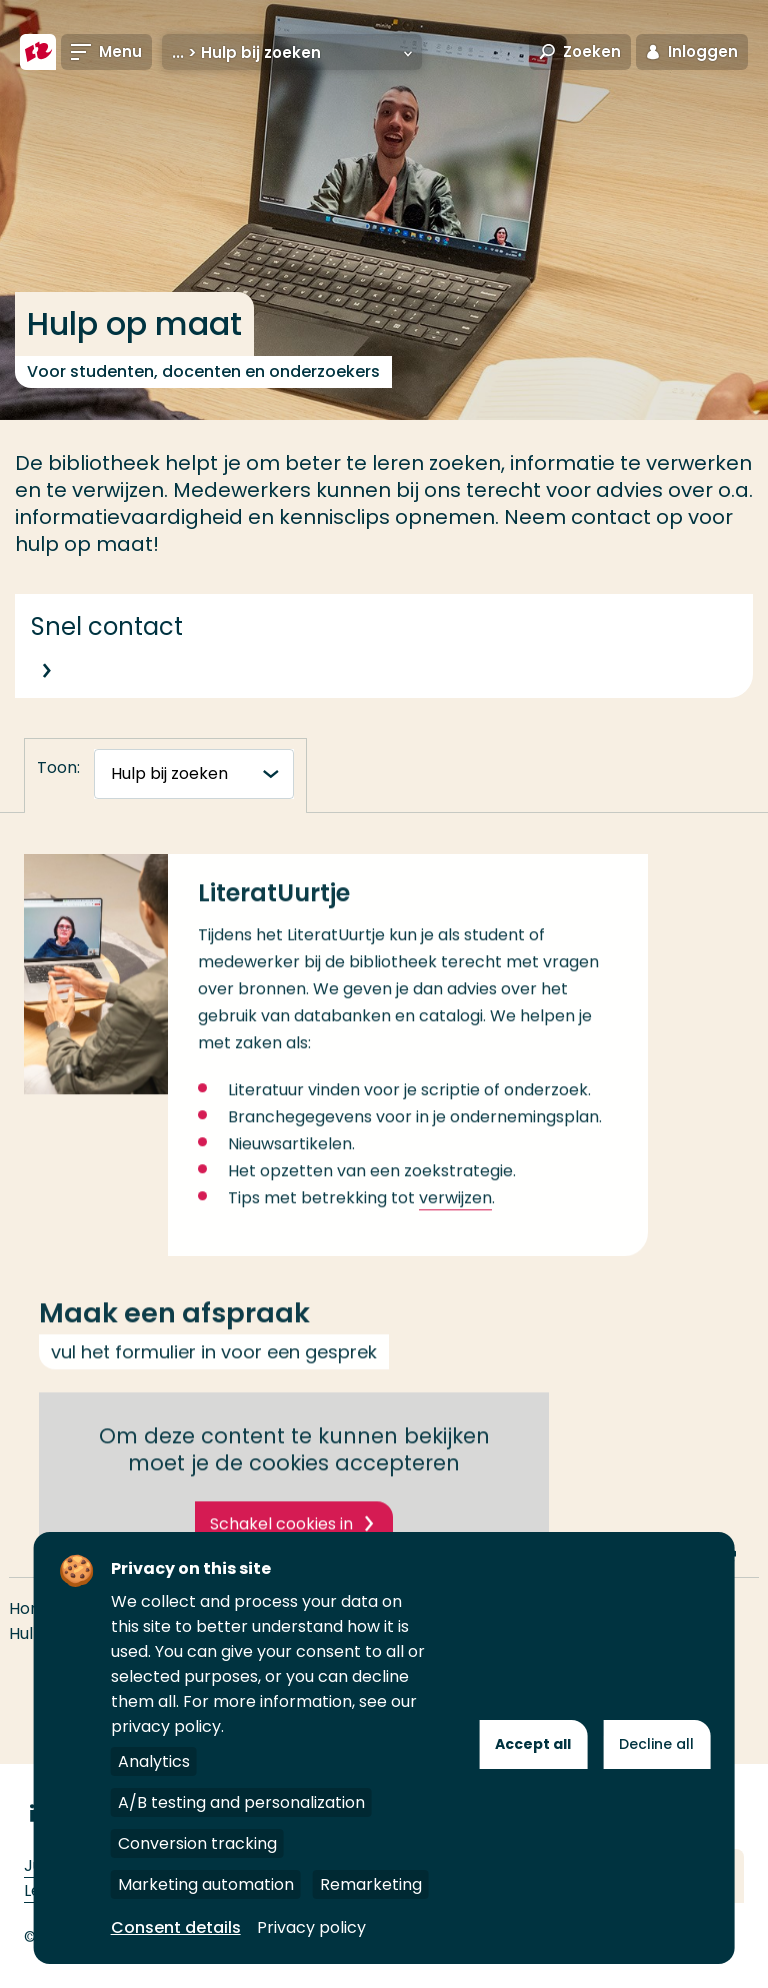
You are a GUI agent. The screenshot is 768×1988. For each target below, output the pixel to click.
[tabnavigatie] (194, 774)
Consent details (176, 1927)
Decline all (656, 1744)
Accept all (533, 1744)
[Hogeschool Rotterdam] (38, 52)
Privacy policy (311, 1927)
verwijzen (455, 1224)
